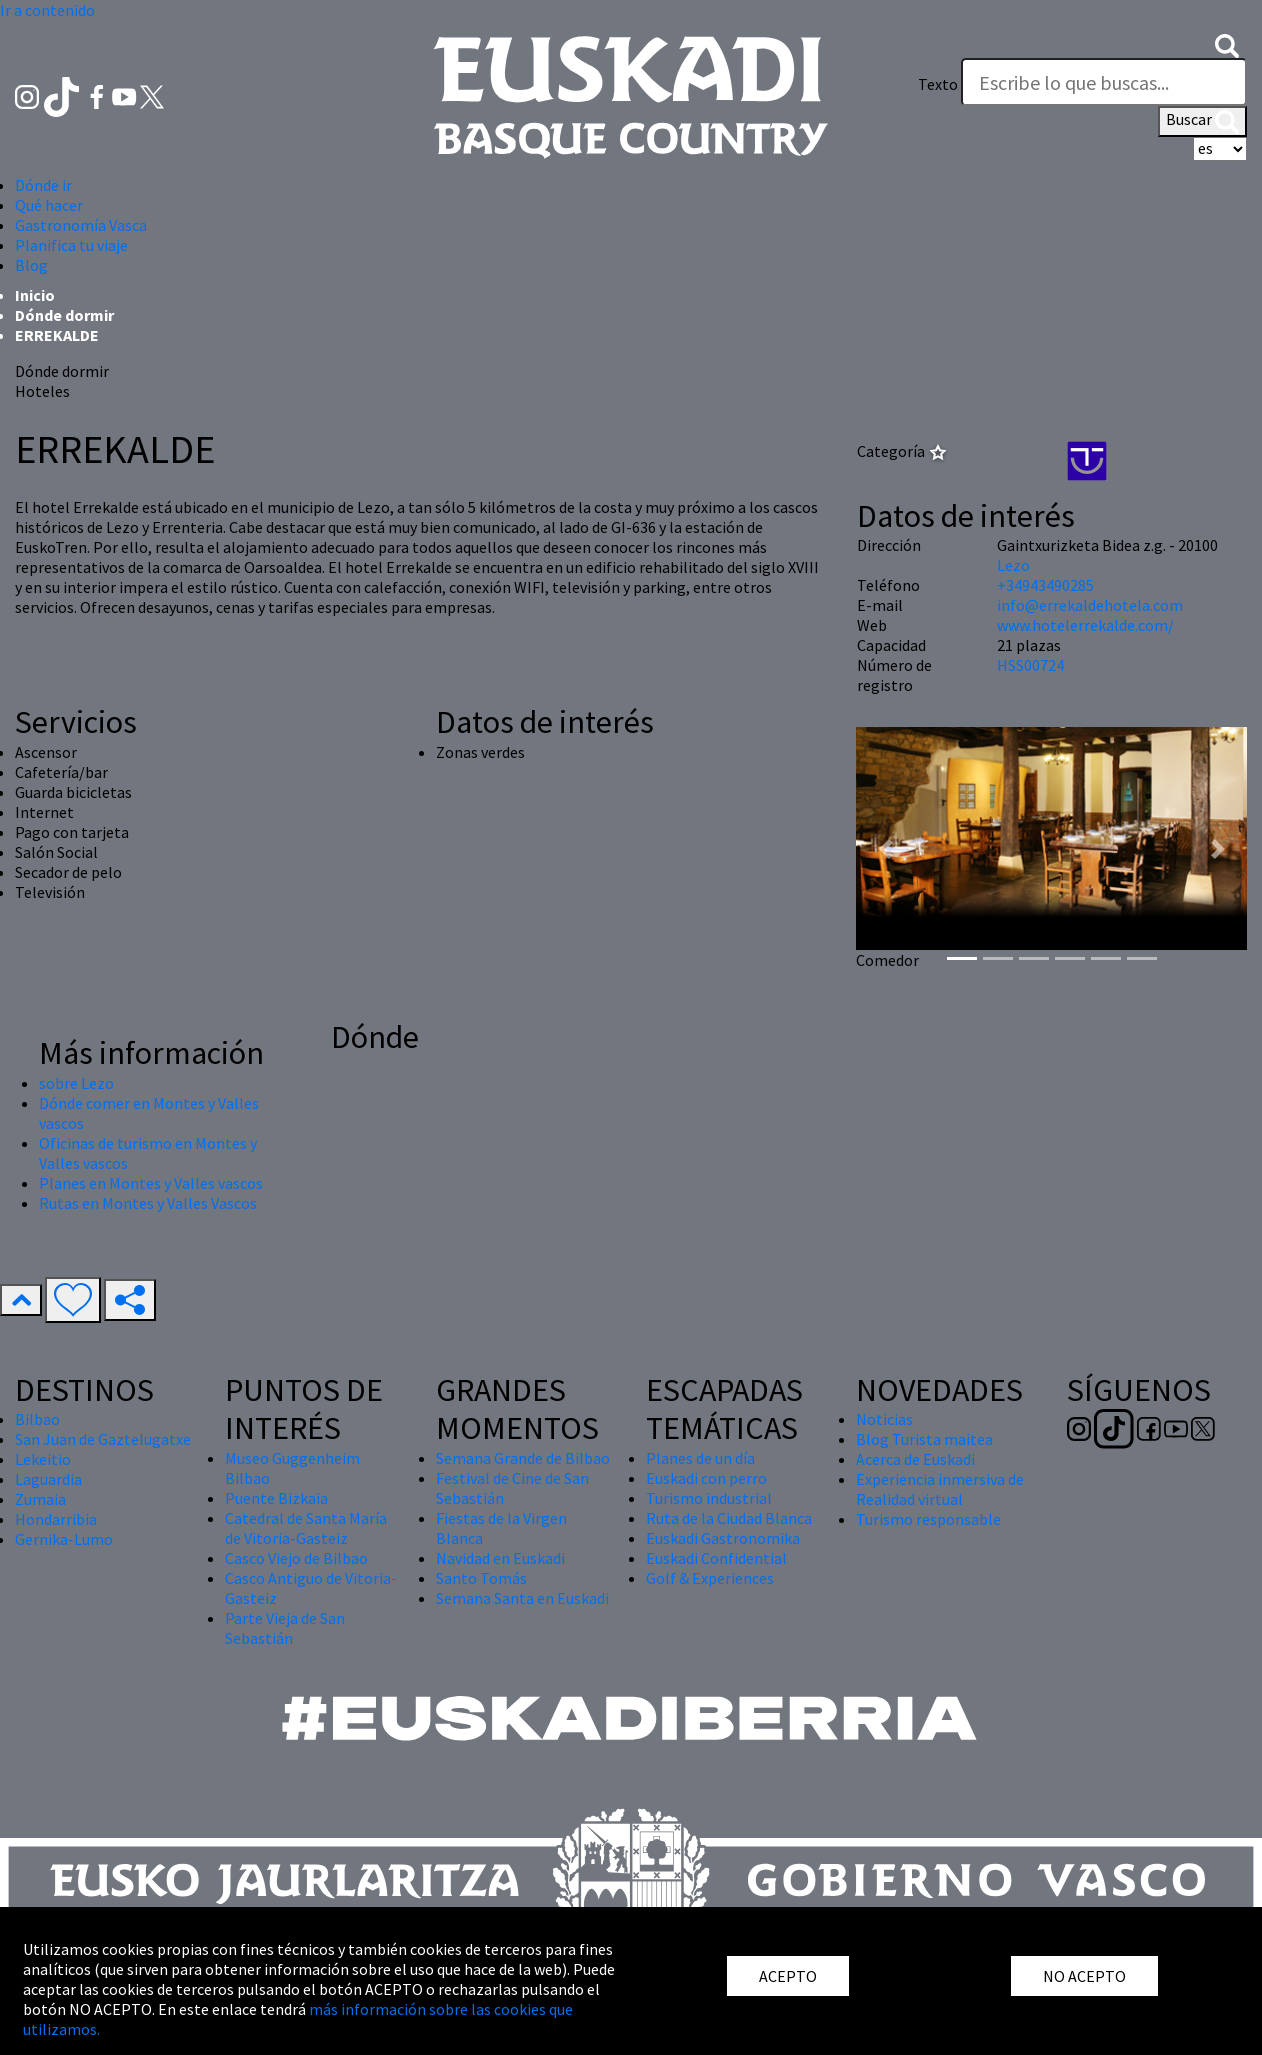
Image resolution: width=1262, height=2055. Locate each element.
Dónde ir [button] (43, 185)
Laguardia (48, 1479)
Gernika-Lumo (64, 1539)
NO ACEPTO (1084, 1976)
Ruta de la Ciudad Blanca (729, 1518)
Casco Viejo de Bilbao (296, 1558)
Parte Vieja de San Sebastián (285, 1628)
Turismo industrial (709, 1498)
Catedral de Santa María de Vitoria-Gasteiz (306, 1528)
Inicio (35, 295)
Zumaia (40, 1499)
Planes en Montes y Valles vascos (151, 1183)
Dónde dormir (64, 315)
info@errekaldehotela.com (1090, 605)
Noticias (884, 1419)
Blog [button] (31, 265)
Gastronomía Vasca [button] (81, 225)
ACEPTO (788, 1976)
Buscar (1202, 121)
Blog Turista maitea (924, 1439)
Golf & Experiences (710, 1578)
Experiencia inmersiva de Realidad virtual (940, 1489)
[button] (1227, 44)
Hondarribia (56, 1519)
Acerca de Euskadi (915, 1459)
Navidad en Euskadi (500, 1558)
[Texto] (1104, 82)
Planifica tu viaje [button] (71, 245)
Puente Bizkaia (276, 1498)
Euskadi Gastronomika (723, 1538)
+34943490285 (1045, 585)
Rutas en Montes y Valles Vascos (148, 1203)
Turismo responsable (928, 1519)
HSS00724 (1030, 665)
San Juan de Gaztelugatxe (103, 1439)
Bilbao (37, 1419)
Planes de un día (700, 1458)
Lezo (1013, 565)
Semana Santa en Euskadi (522, 1598)
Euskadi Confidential (716, 1558)
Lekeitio (43, 1459)
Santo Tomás (481, 1578)
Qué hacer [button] (49, 205)
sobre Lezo (76, 1083)
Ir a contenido (47, 10)
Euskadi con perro (706, 1478)
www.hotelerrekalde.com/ (1085, 625)
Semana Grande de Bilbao (523, 1458)
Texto (938, 84)
